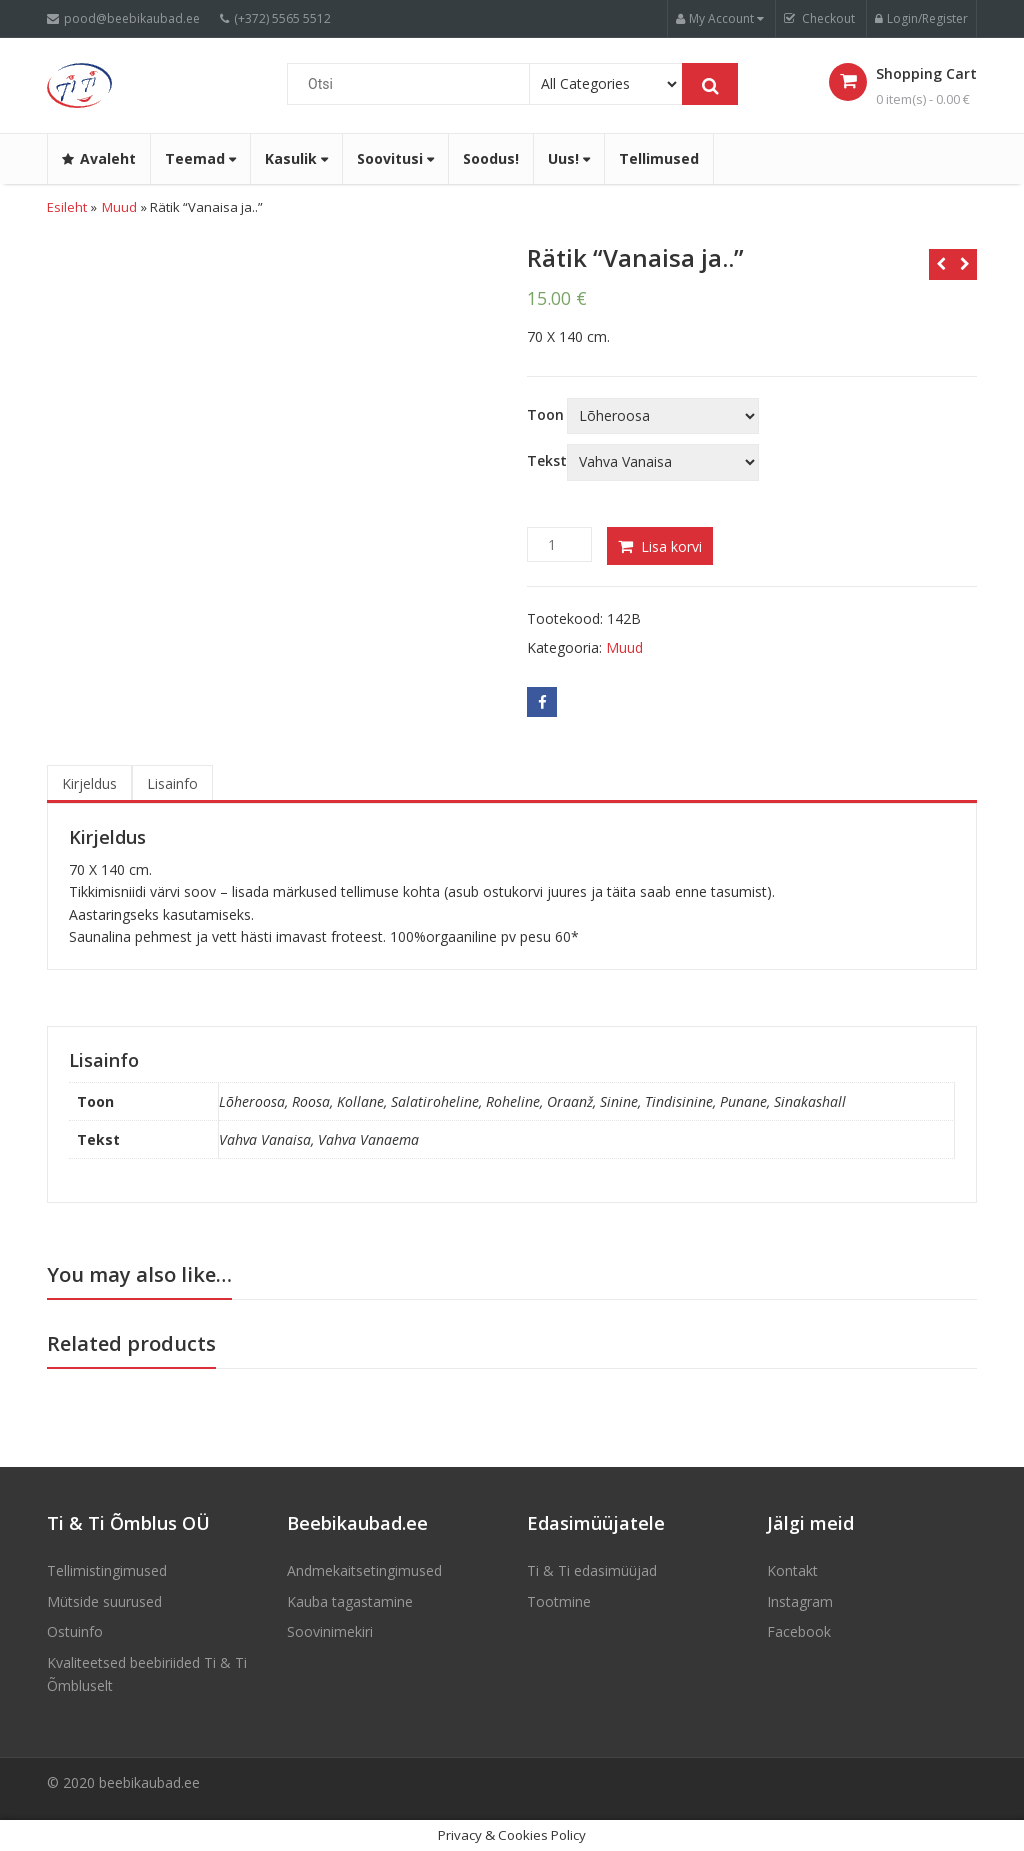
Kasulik (296, 158)
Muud (119, 207)
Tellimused (659, 158)
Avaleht (99, 158)
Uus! (569, 158)
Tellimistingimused (107, 1570)
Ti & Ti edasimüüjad (592, 1570)
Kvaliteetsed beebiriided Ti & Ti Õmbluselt (147, 1673)
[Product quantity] (559, 544)
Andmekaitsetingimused (364, 1570)
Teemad (200, 158)
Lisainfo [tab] (172, 783)
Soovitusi (395, 158)
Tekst (547, 461)
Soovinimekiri (330, 1631)
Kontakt (792, 1570)
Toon (545, 415)
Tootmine (559, 1601)
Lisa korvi (671, 546)
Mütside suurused (104, 1601)
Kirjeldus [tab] (89, 783)
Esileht (67, 207)
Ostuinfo (75, 1631)
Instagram (800, 1601)
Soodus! (491, 158)
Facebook (799, 1631)
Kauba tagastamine (350, 1601)
